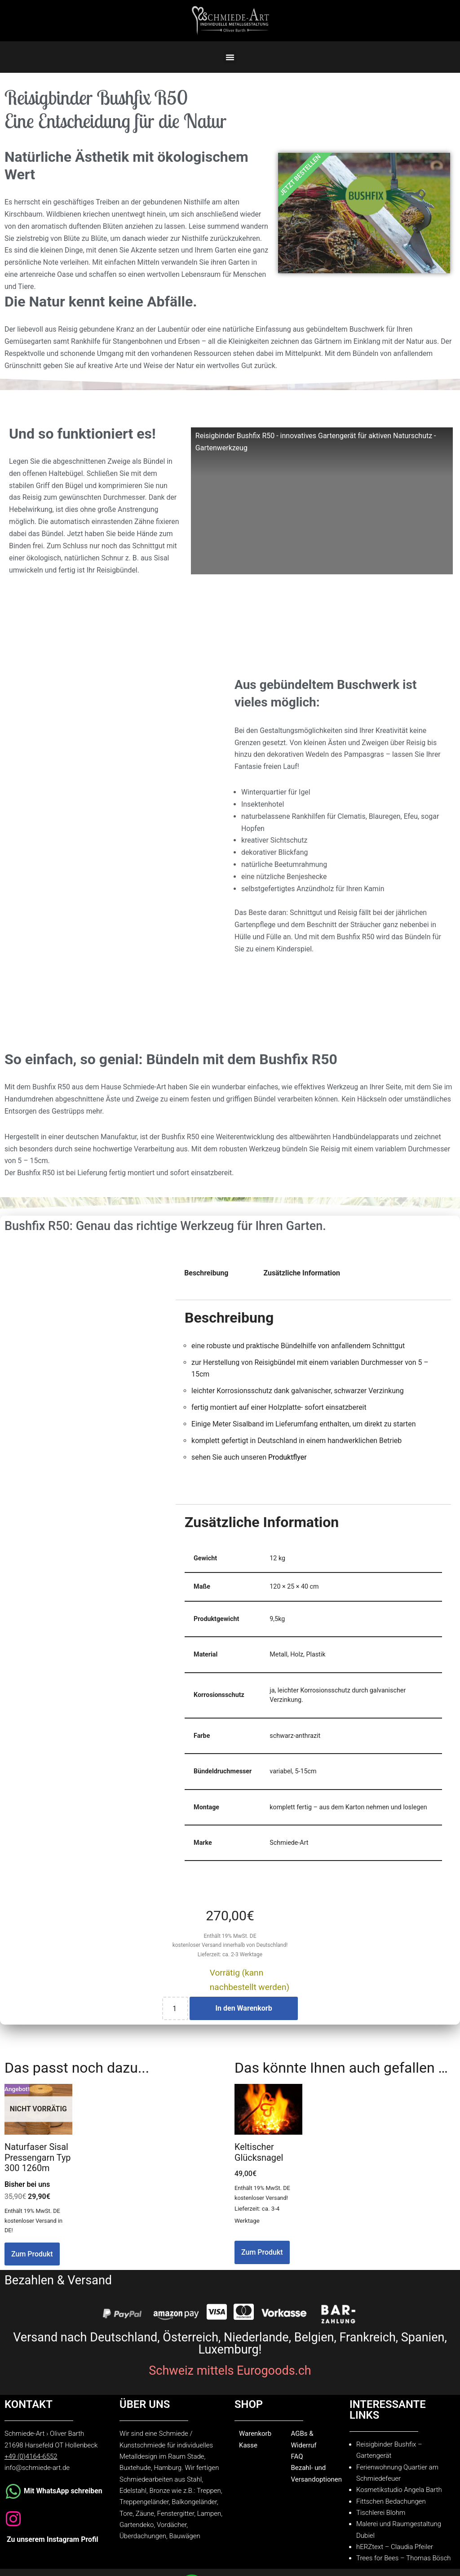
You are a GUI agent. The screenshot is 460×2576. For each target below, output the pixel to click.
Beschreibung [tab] (206, 1280)
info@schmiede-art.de (37, 2480)
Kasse (248, 2457)
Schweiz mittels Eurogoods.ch (230, 2382)
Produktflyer (288, 1466)
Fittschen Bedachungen (391, 2513)
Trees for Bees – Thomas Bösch (403, 2571)
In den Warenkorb (243, 2018)
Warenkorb (255, 2445)
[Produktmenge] (175, 2018)
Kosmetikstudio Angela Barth (399, 2502)
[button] (230, 57)
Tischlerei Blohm (380, 2525)
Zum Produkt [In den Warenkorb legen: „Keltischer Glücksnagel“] (262, 2263)
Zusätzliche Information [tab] (302, 1280)
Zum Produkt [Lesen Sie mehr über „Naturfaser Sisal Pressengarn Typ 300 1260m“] (32, 2265)
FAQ (297, 2468)
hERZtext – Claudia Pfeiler (394, 2559)
